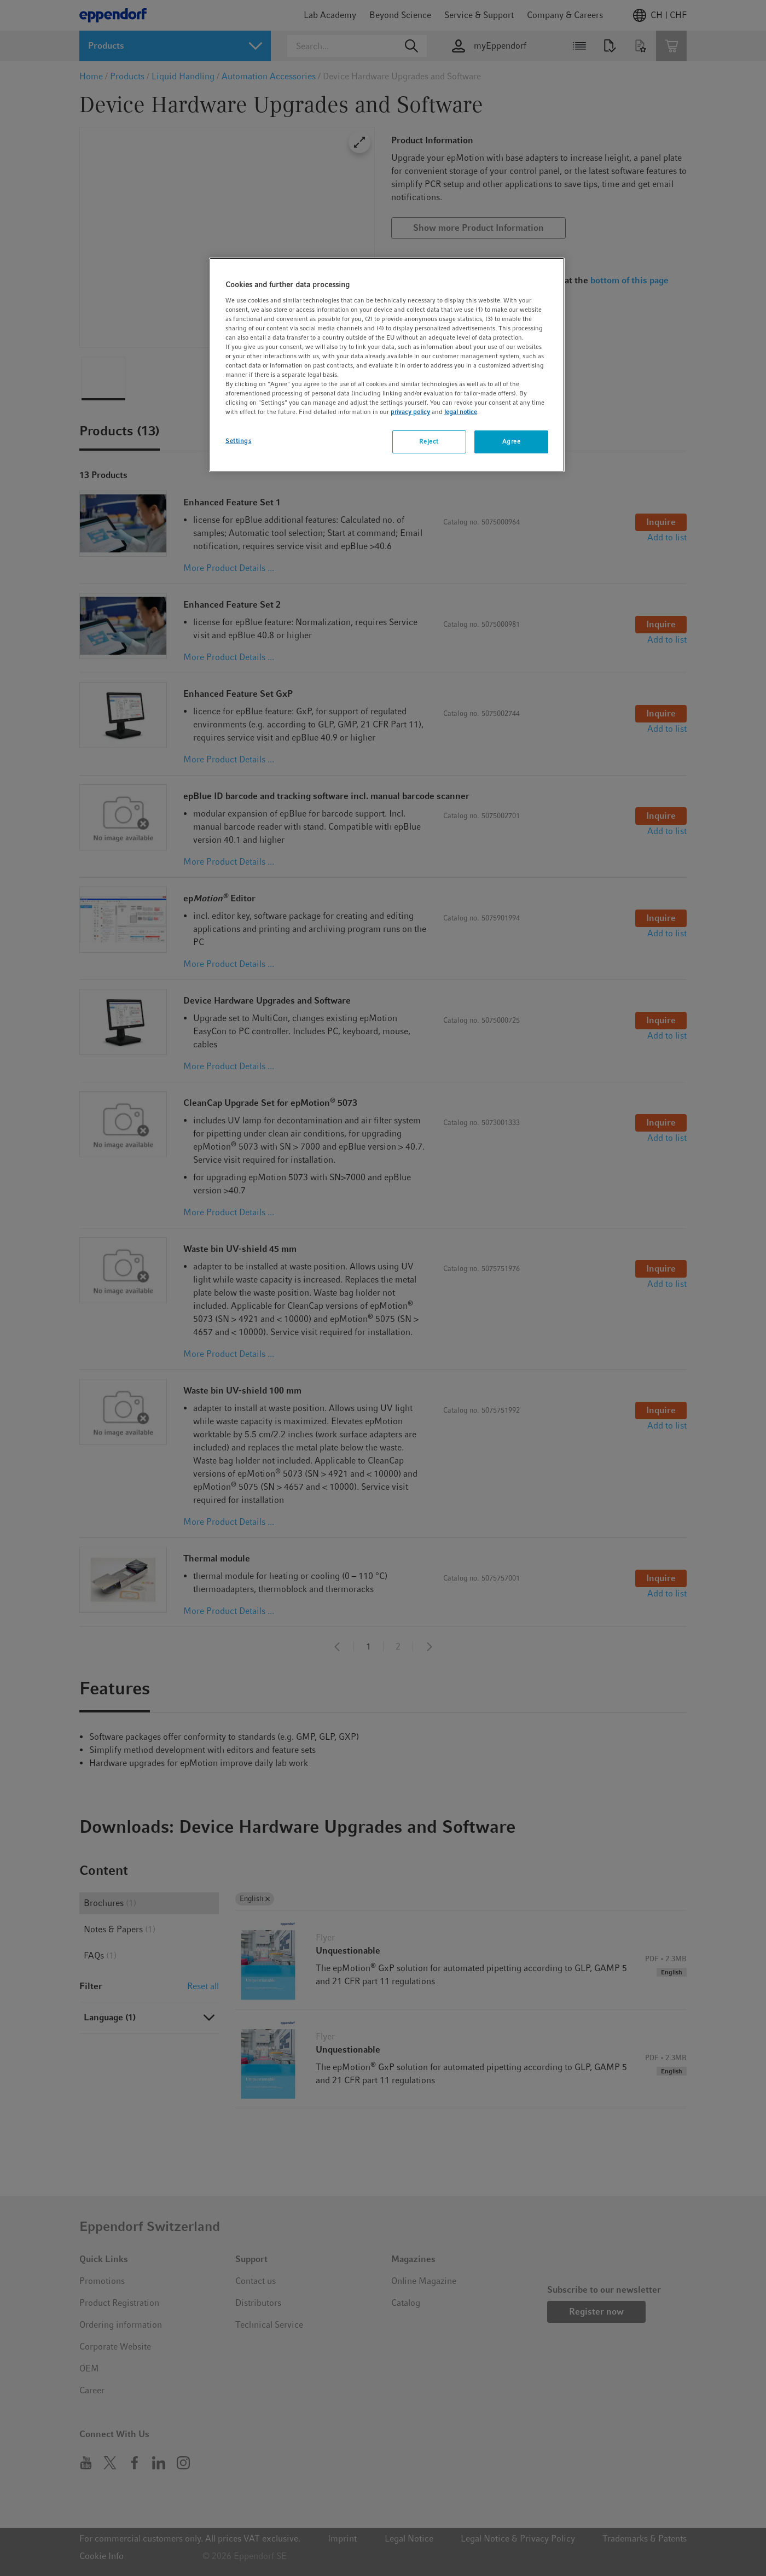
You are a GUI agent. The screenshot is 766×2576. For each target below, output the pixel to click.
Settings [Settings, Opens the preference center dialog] (238, 441)
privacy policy (410, 412)
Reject (428, 441)
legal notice (460, 412)
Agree (511, 441)
